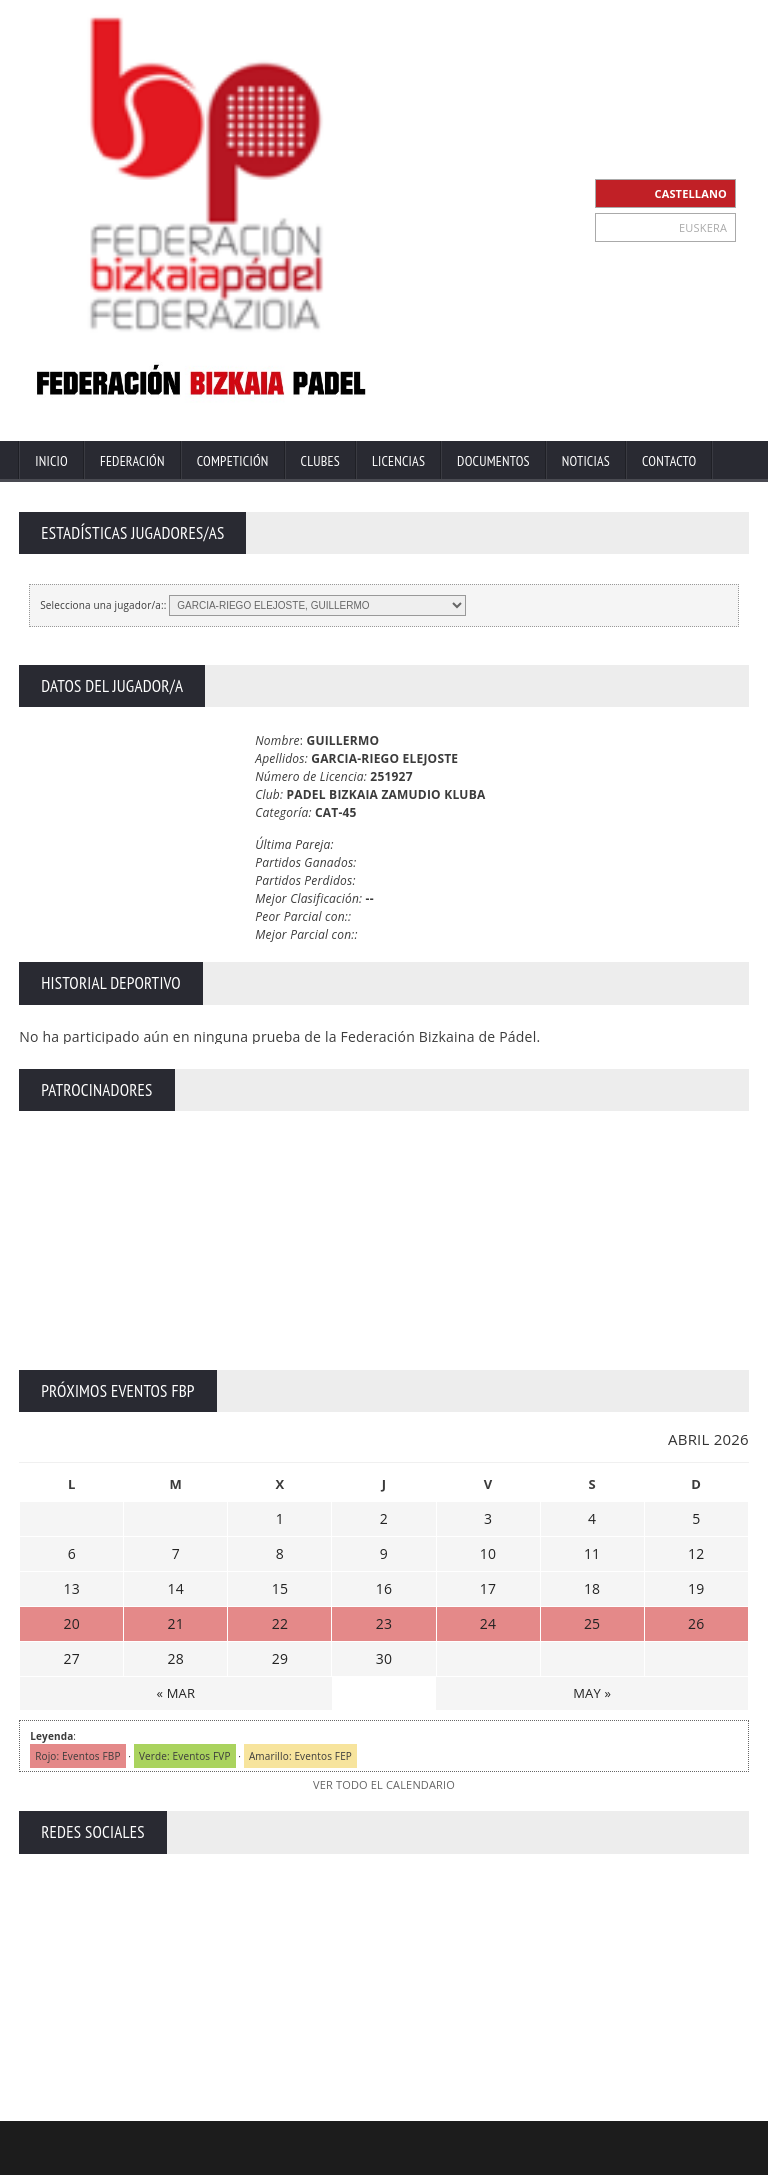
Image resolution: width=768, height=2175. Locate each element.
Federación (132, 461)
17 (488, 1588)
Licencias (398, 461)
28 (176, 1658)
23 (384, 1623)
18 (592, 1588)
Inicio (51, 461)
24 (488, 1623)
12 (696, 1553)
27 (72, 1658)
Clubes (320, 461)
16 (384, 1588)
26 (696, 1623)
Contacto (669, 461)
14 (176, 1588)
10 (488, 1553)
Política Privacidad (583, 2157)
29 (280, 1658)
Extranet (349, 2157)
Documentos (493, 461)
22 (280, 1623)
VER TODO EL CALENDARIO (384, 1784)
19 (696, 1588)
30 (384, 1658)
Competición (233, 461)
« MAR (175, 1693)
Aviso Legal (487, 2157)
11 (592, 1553)
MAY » (592, 1693)
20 (72, 1623)
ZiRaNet (391, 2141)
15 (280, 1588)
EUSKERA (703, 227)
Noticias (586, 461)
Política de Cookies (699, 2157)
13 (72, 1588)
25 (592, 1623)
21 (176, 1623)
